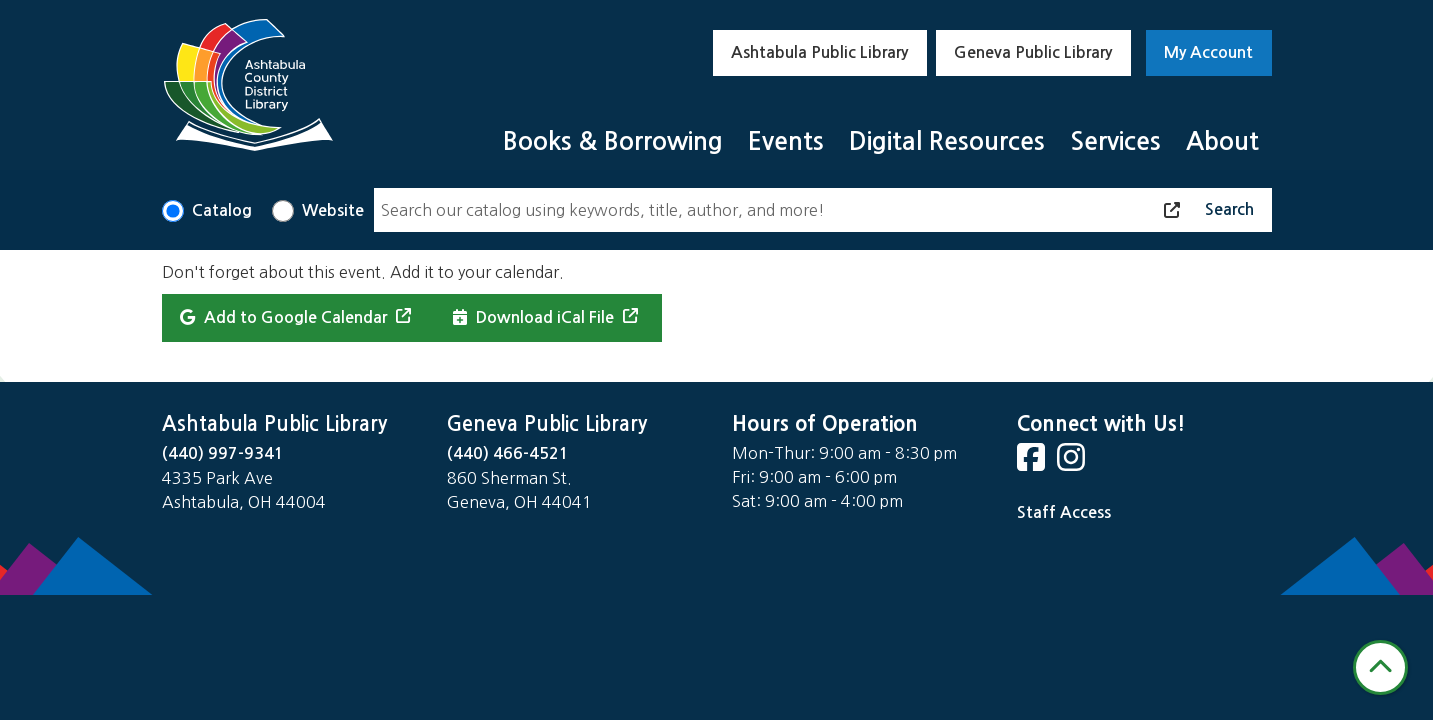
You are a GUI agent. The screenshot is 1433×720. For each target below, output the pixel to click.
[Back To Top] (1380, 667)
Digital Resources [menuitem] (947, 141)
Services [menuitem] (1115, 141)
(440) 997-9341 (223, 453)
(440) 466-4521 (508, 453)
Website (333, 210)
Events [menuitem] (786, 141)
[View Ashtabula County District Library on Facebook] (1033, 463)
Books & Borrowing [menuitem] (613, 141)
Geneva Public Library (1033, 52)
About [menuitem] (1222, 141)
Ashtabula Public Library (819, 52)
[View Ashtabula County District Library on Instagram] (1073, 463)
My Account (1208, 52)
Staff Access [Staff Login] (1064, 512)
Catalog (222, 210)
